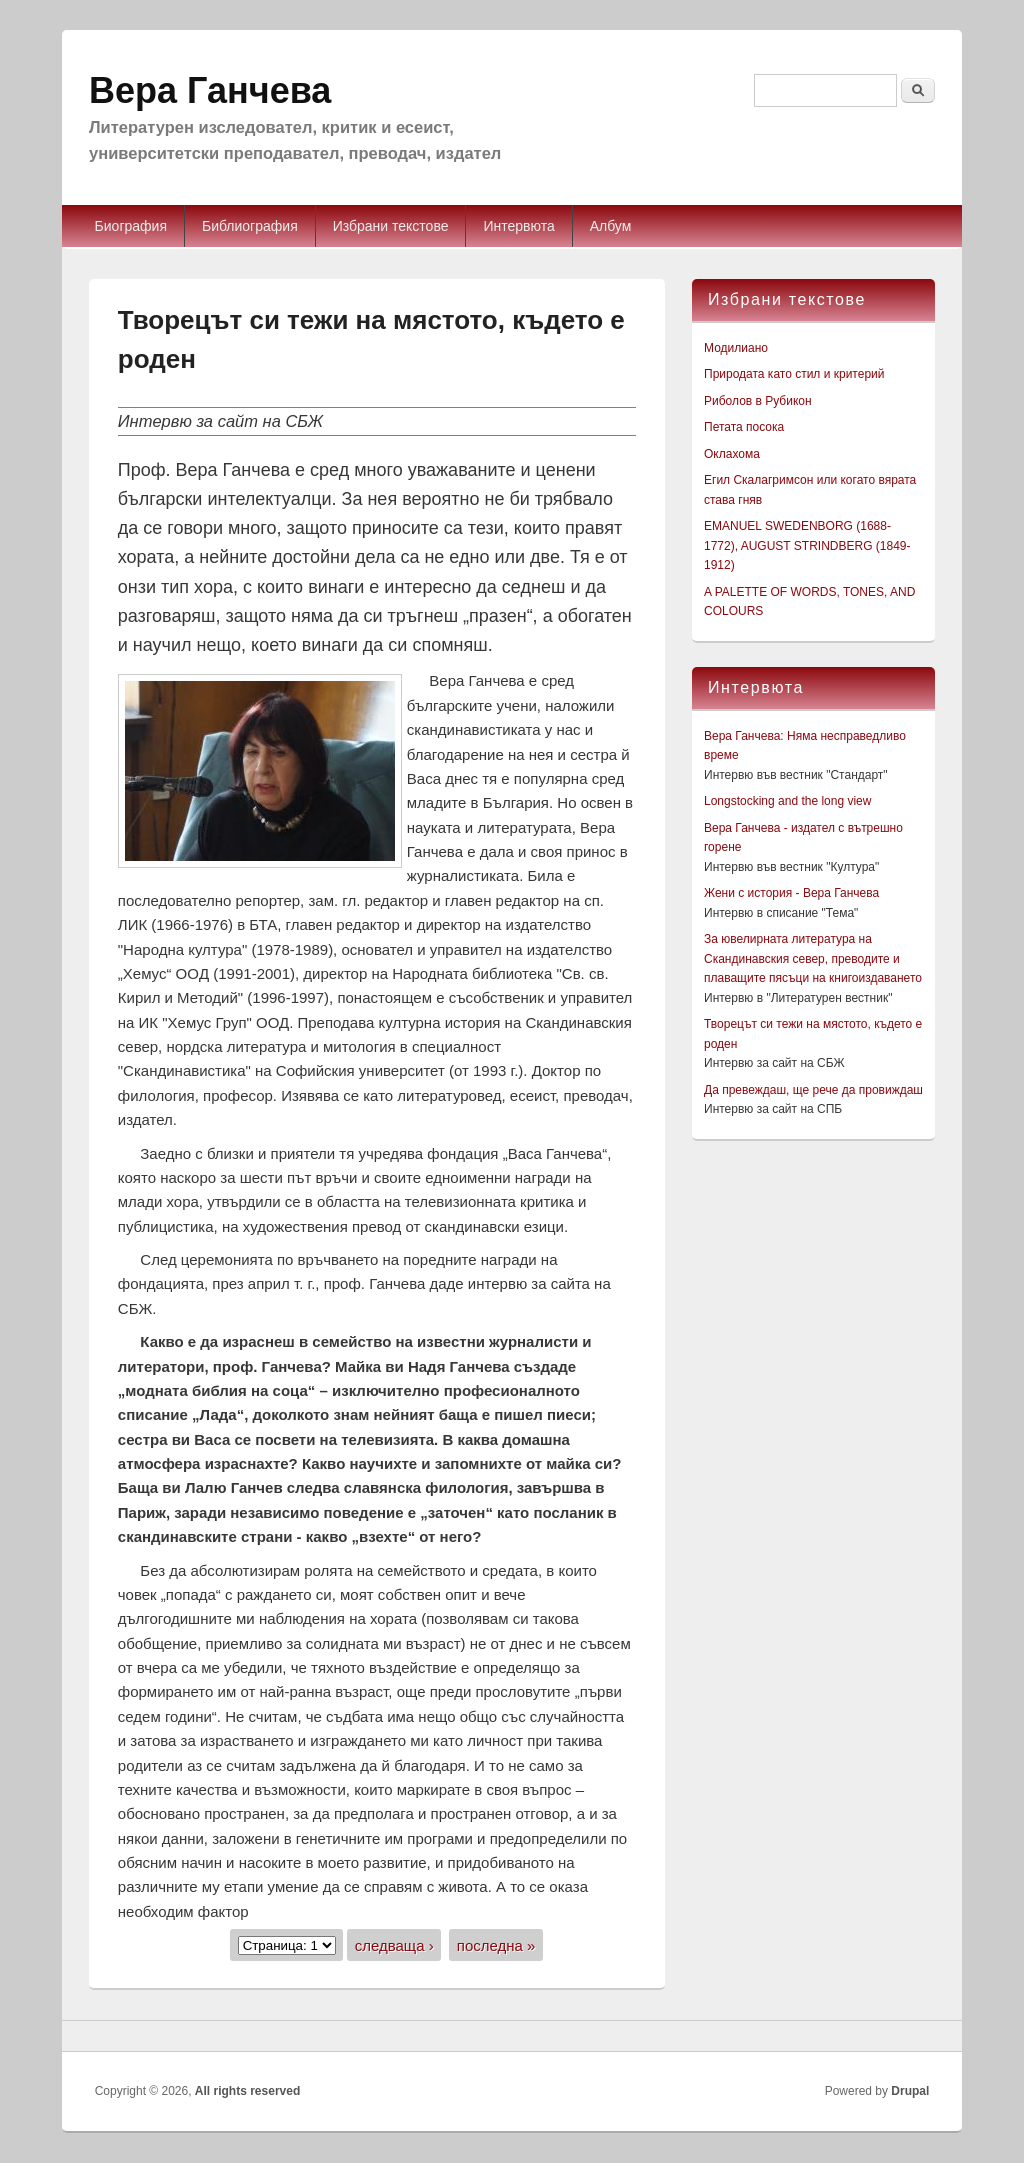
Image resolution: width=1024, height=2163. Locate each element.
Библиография (250, 226)
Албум (611, 226)
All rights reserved (247, 2091)
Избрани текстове (391, 226)
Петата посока (744, 427)
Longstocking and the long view (787, 801)
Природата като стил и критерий (794, 374)
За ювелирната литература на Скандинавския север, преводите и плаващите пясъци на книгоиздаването (813, 958)
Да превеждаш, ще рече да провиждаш (813, 1090)
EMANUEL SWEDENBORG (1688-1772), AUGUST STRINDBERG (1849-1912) (807, 545)
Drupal (910, 2091)
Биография (131, 226)
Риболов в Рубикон (758, 401)
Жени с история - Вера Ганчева (791, 893)
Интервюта (518, 226)
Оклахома (732, 454)
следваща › (394, 1944)
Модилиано (736, 348)
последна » (496, 1944)
